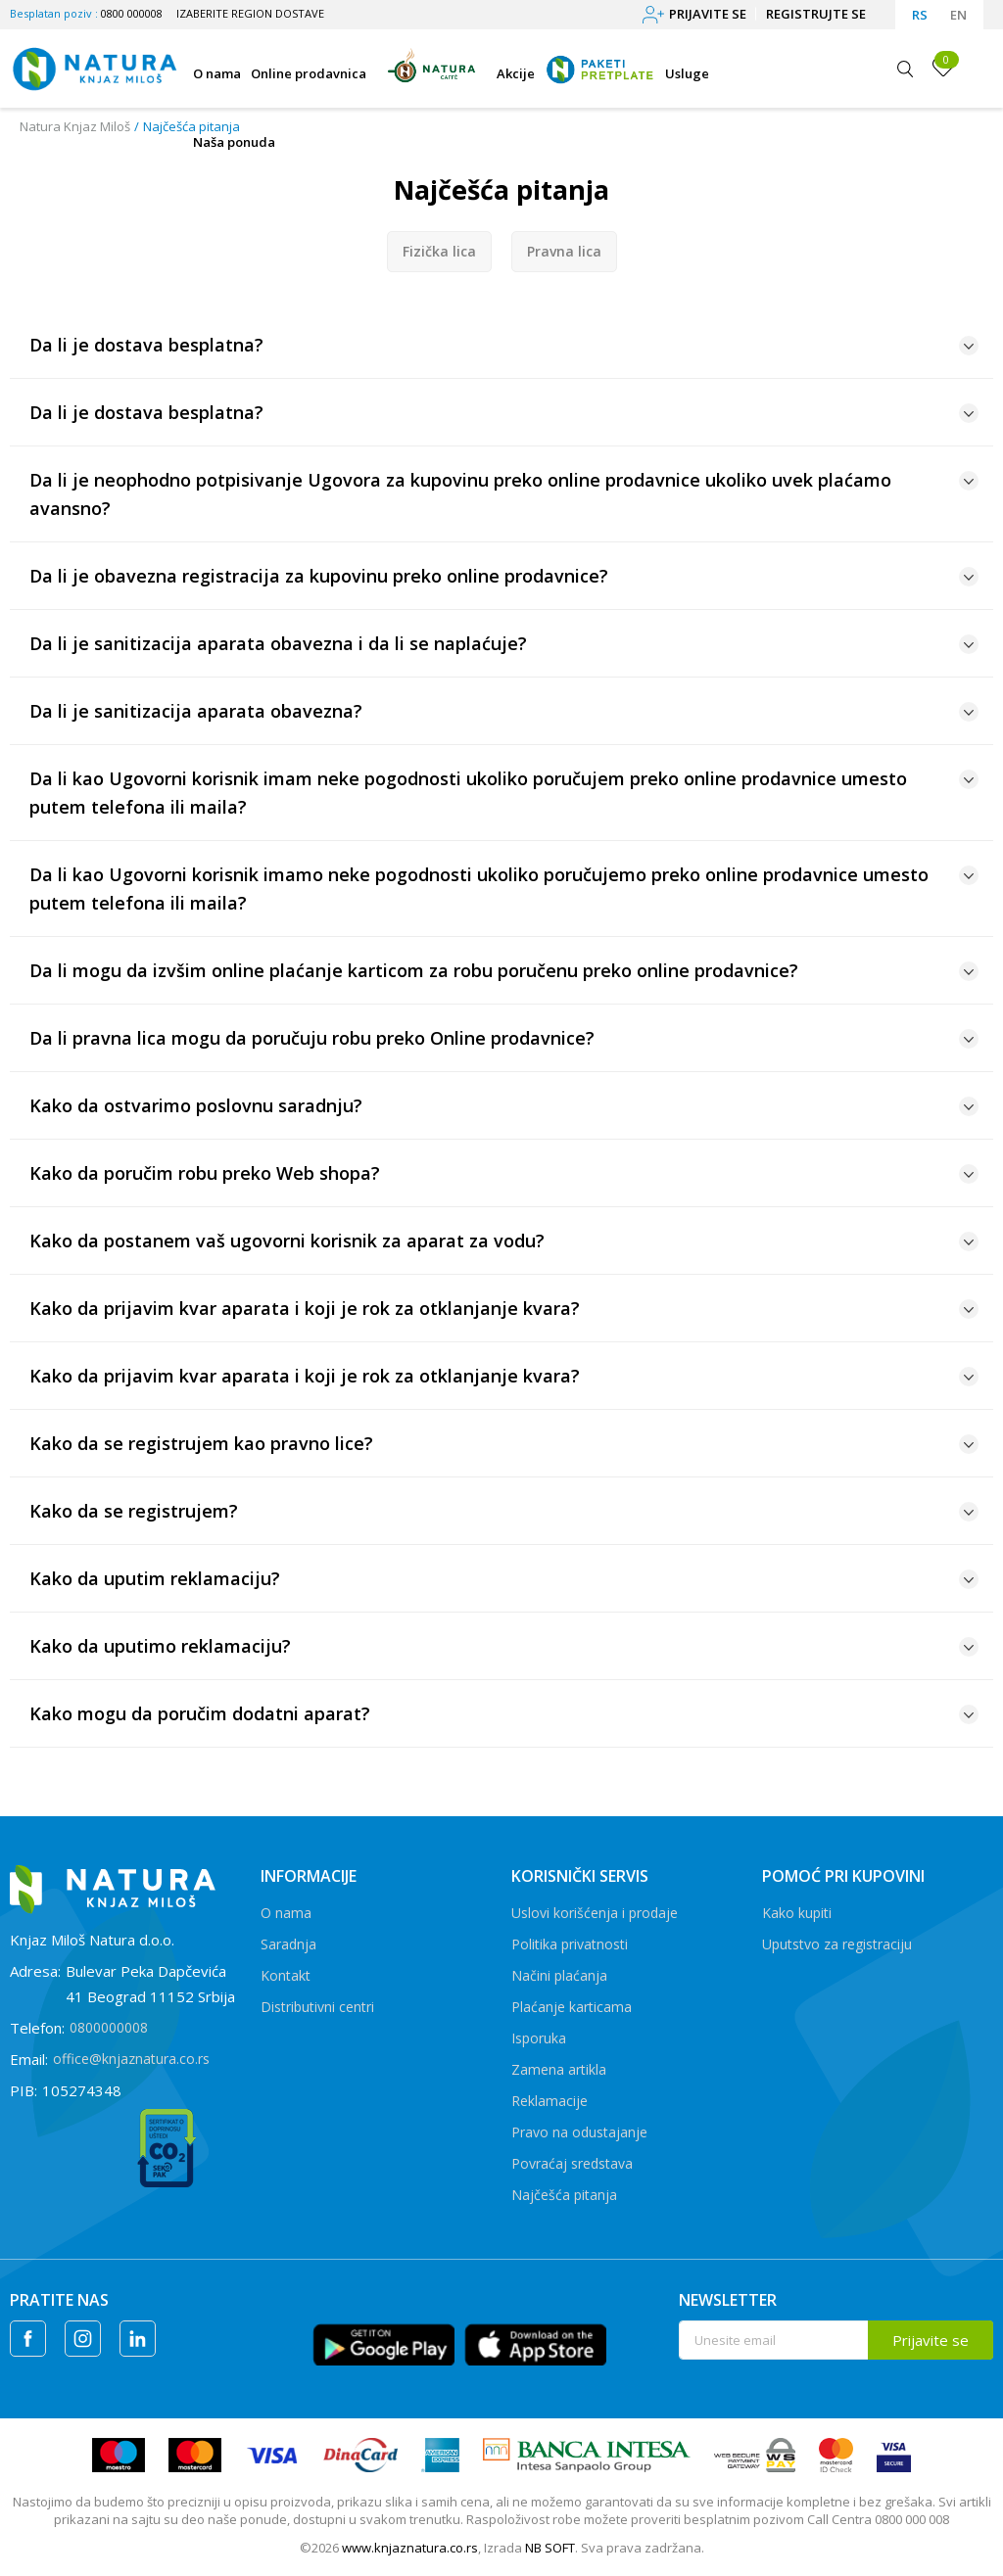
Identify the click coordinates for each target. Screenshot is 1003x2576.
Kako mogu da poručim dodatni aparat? (504, 1713)
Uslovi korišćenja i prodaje (594, 1912)
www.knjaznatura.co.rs (410, 2547)
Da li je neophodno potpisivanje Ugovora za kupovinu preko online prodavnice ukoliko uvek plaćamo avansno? (504, 494)
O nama (286, 1912)
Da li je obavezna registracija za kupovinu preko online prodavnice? (504, 575)
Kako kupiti (797, 1912)
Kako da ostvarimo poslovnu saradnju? (504, 1105)
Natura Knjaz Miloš (75, 126)
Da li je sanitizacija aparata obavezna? (504, 711)
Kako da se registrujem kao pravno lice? (504, 1443)
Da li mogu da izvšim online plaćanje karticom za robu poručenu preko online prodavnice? (504, 970)
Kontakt (285, 1975)
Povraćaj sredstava (572, 2163)
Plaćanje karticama (571, 2006)
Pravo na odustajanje (579, 2132)
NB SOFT (550, 2547)
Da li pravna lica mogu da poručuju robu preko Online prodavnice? (504, 1038)
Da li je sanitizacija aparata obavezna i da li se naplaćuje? (504, 643)
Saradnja (288, 1944)
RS (920, 14)
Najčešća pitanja (564, 2194)
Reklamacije (549, 2100)
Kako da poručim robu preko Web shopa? (504, 1173)
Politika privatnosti (569, 1944)
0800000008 (109, 2027)
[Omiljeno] (943, 67)
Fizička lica (439, 251)
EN (958, 14)
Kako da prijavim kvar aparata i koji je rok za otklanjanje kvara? (504, 1308)
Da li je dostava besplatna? (504, 344)
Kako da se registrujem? (504, 1510)
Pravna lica (564, 251)
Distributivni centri (317, 2006)
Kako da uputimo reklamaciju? (504, 1646)
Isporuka (538, 2038)
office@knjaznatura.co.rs (131, 2058)
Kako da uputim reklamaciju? (504, 1578)
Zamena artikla (558, 2069)
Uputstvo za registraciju (837, 1944)
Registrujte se (816, 14)
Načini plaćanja (559, 1975)
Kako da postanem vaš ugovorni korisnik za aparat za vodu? (504, 1240)
